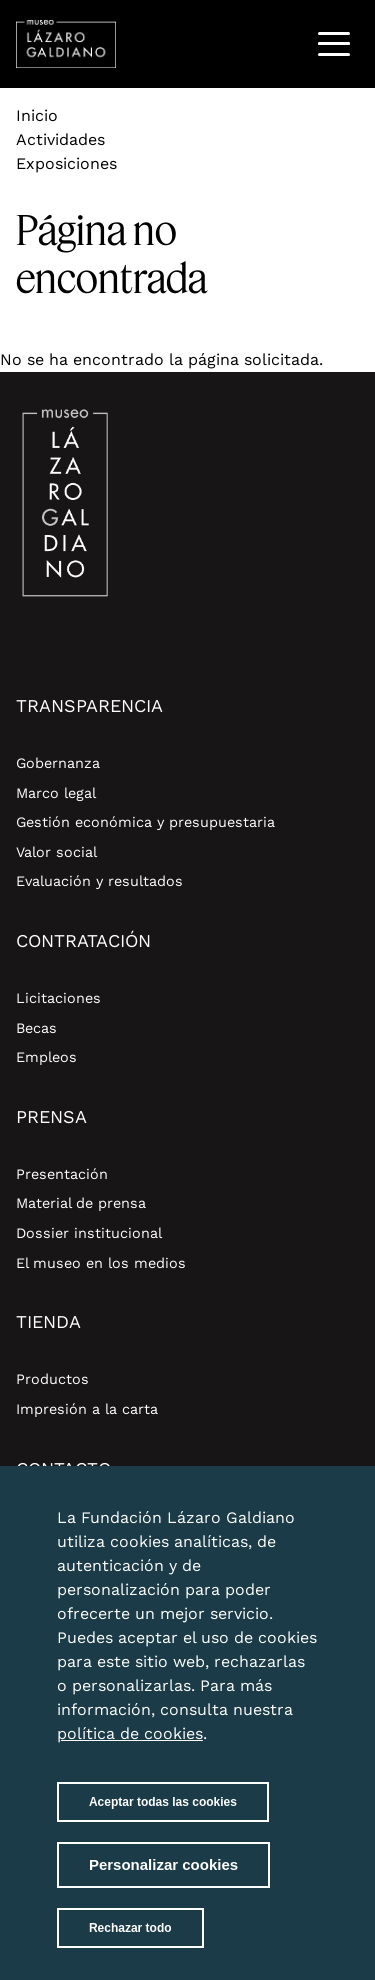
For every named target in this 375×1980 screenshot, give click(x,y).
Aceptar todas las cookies (163, 1815)
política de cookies (130, 1746)
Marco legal (56, 793)
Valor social (56, 852)
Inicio (37, 115)
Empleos (46, 1057)
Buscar (282, 43)
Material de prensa (81, 1203)
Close (298, 1519)
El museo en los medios (101, 1263)
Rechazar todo (130, 1941)
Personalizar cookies (163, 1877)
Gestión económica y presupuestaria (145, 822)
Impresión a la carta (87, 1409)
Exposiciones (66, 163)
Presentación (62, 1174)
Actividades (60, 139)
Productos (52, 1379)
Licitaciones (58, 998)
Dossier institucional (89, 1233)
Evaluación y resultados (99, 881)
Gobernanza (58, 763)
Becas (36, 1028)
